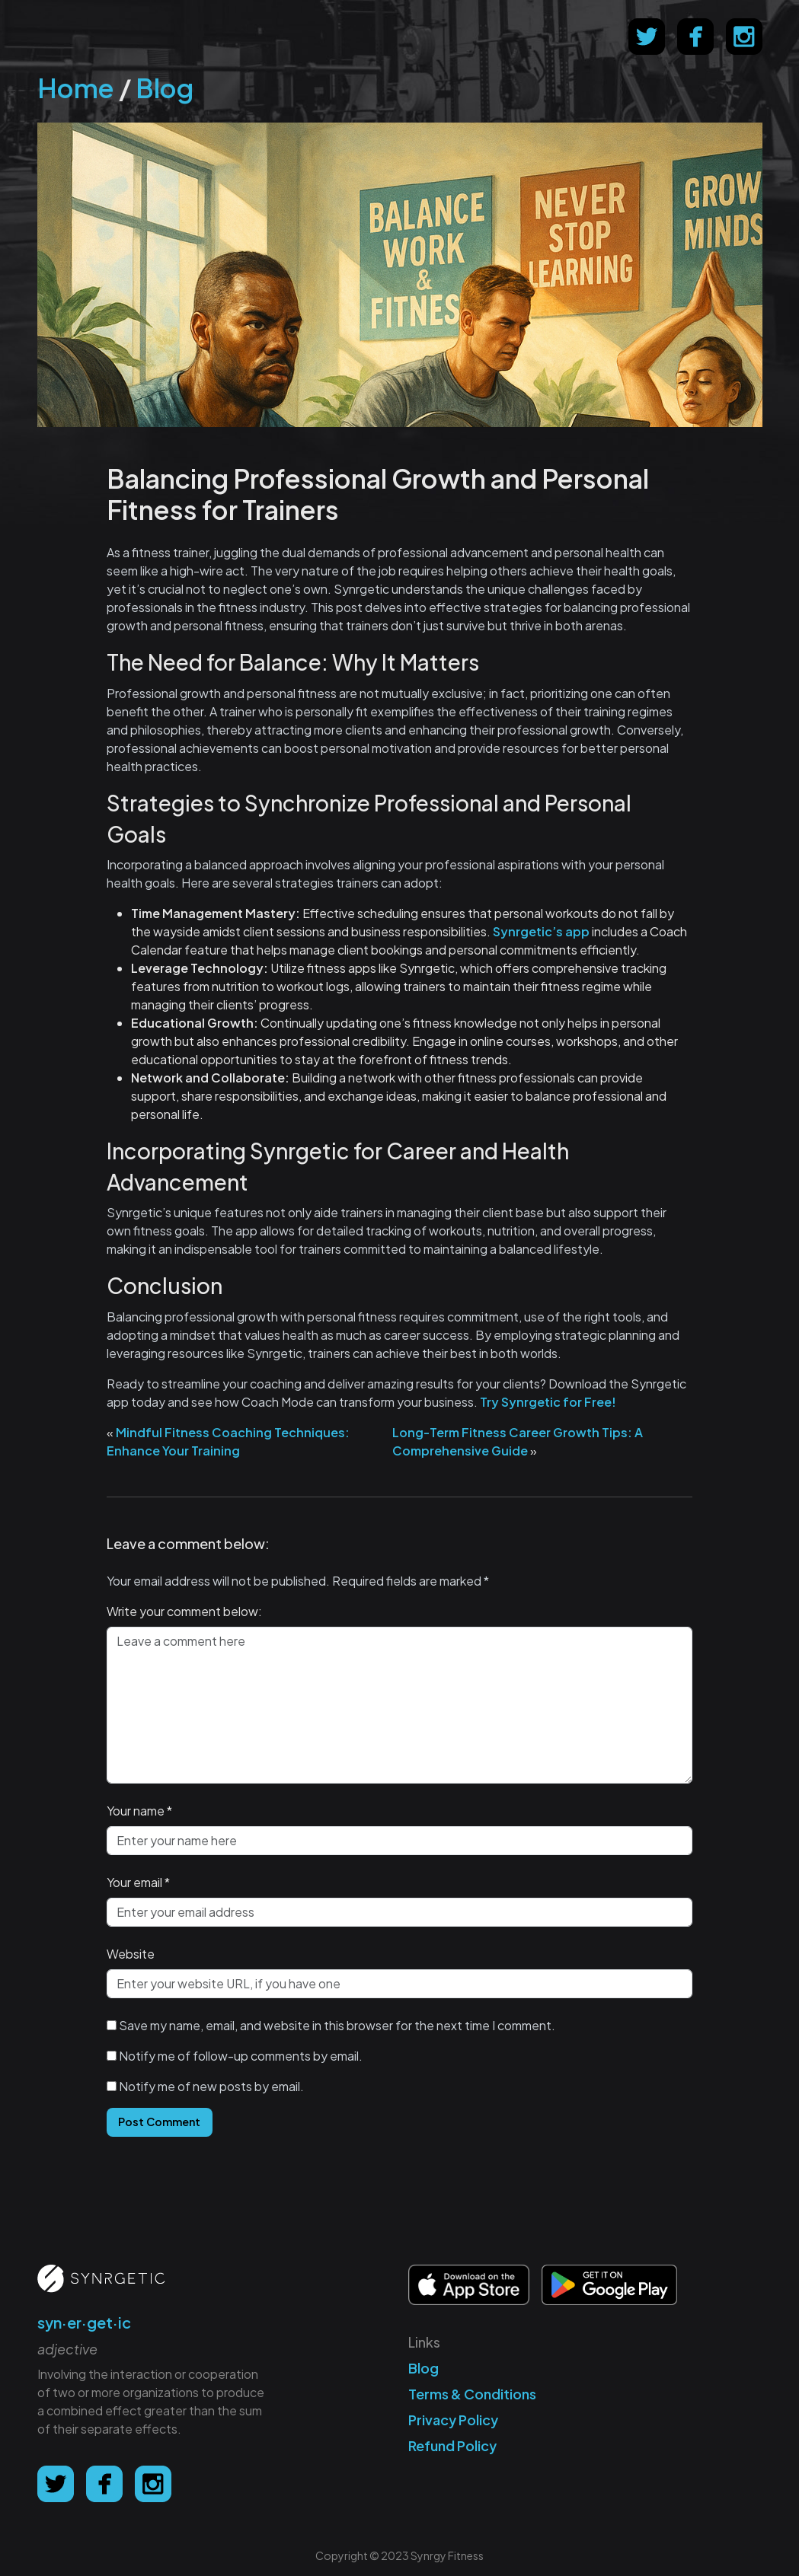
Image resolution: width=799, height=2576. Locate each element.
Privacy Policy (453, 2419)
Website (131, 1954)
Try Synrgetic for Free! (548, 1402)
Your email (134, 1882)
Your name (136, 1811)
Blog (164, 88)
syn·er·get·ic (84, 2322)
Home (75, 88)
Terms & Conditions (472, 2393)
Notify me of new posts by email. (211, 2086)
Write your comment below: (184, 1611)
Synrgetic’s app (541, 931)
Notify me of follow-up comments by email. (241, 2056)
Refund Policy (452, 2445)
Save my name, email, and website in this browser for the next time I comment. (337, 2025)
